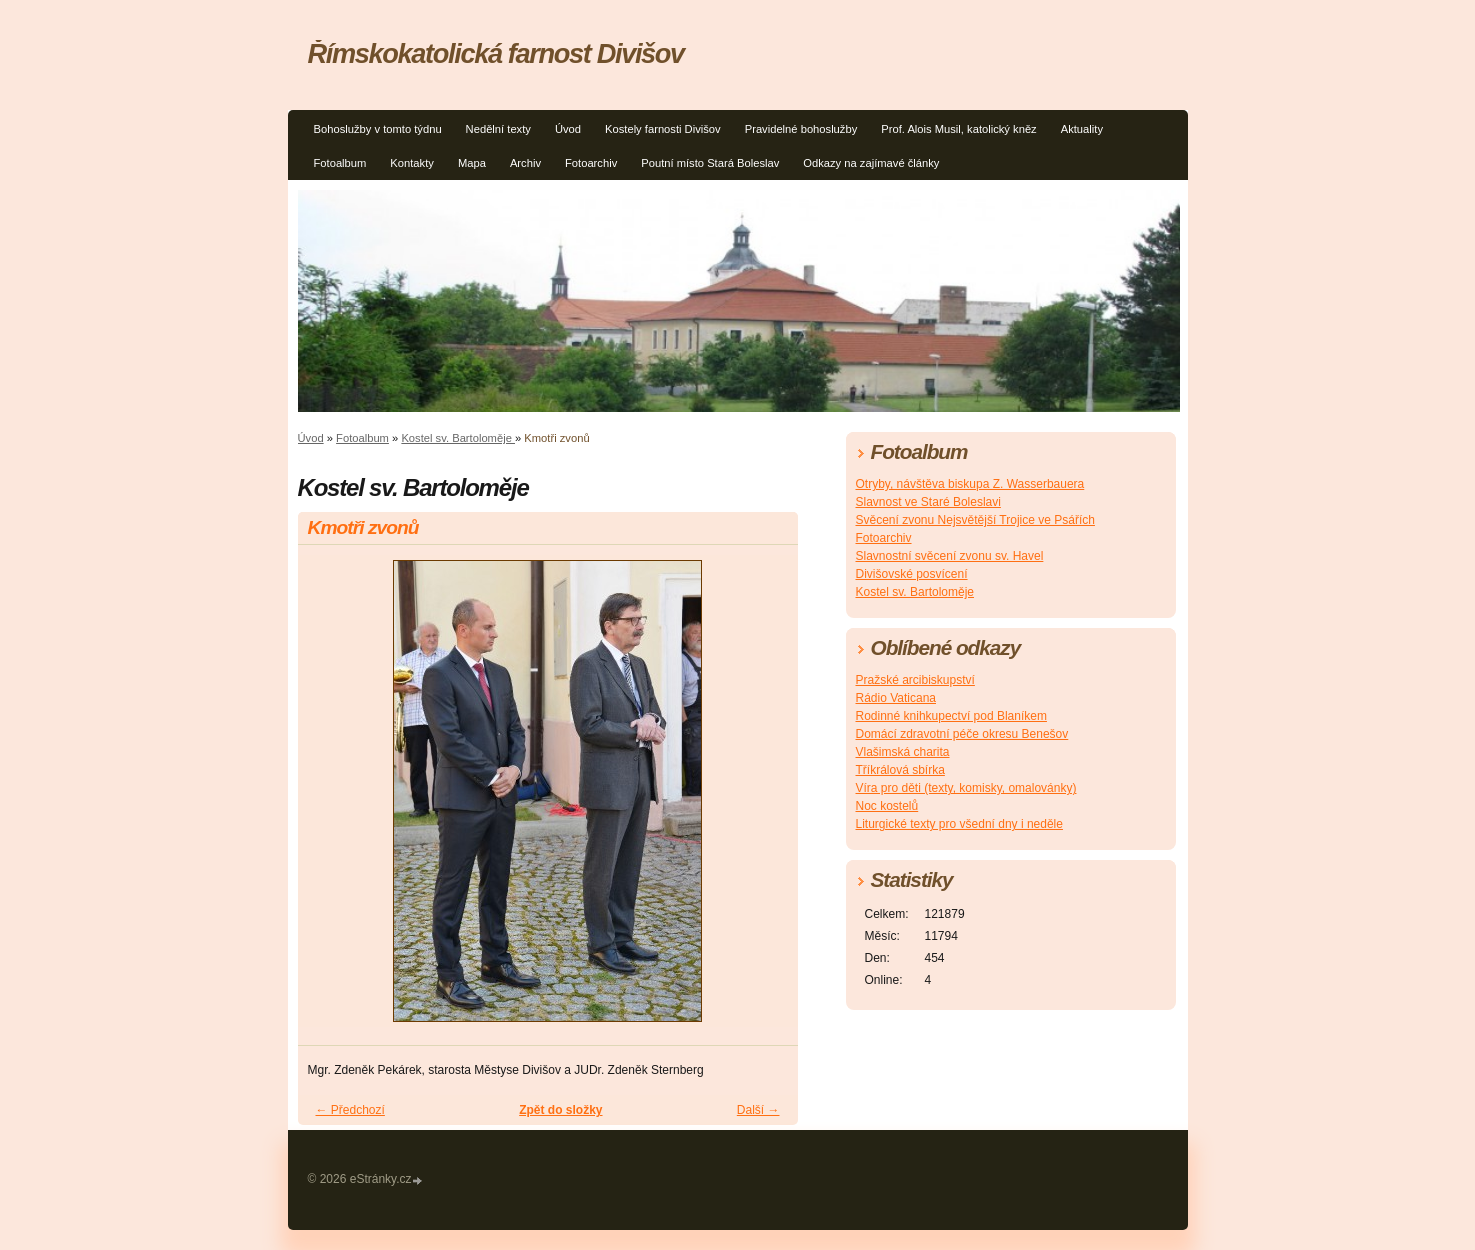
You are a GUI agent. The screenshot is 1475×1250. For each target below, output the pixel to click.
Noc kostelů (887, 806)
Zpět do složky (560, 1110)
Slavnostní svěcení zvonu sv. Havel (950, 556)
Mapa (472, 163)
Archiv (525, 163)
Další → (758, 1110)
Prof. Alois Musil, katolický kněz (958, 129)
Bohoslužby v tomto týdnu (378, 129)
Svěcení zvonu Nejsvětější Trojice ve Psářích (975, 520)
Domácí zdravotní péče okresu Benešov (962, 734)
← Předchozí (350, 1110)
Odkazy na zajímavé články (871, 163)
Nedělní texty (498, 129)
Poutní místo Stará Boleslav (710, 163)
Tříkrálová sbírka (900, 770)
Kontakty (412, 163)
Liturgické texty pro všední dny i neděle (959, 824)
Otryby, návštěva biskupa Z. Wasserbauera (970, 484)
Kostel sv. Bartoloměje (458, 438)
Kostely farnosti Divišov (663, 129)
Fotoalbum (340, 163)
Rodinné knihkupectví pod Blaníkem (951, 716)
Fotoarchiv (591, 163)
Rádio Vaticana (896, 698)
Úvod (568, 129)
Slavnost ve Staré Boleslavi (928, 502)
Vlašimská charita (903, 752)
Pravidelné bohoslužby (801, 129)
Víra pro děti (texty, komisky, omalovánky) (966, 788)
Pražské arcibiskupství (915, 680)
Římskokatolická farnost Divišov (496, 53)
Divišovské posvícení (912, 574)
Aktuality (1082, 129)
